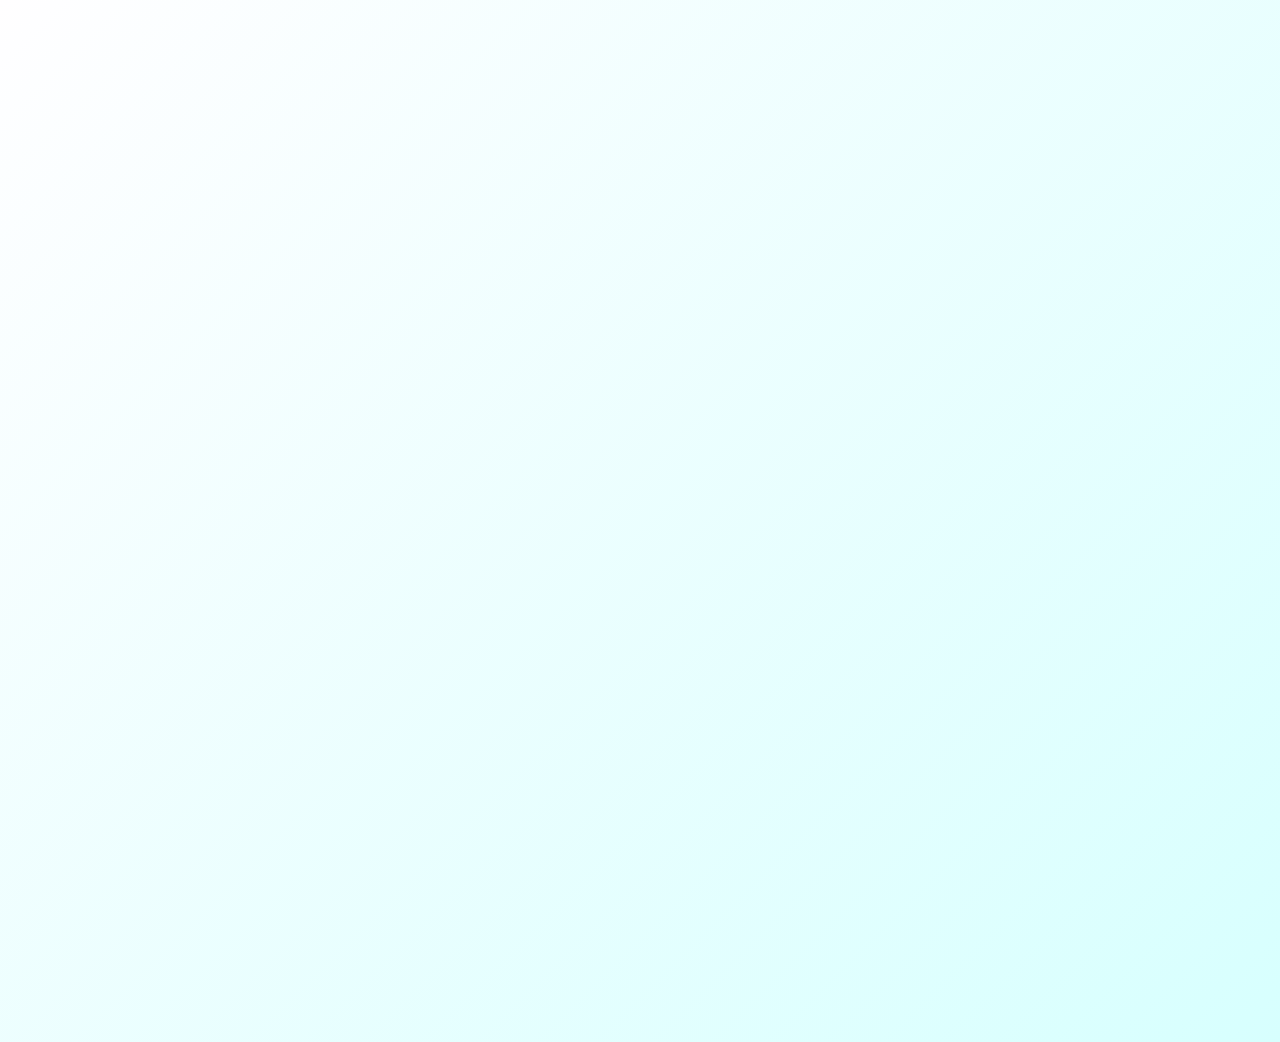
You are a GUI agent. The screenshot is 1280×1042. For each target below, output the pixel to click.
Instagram (365, 431)
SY (104, 53)
